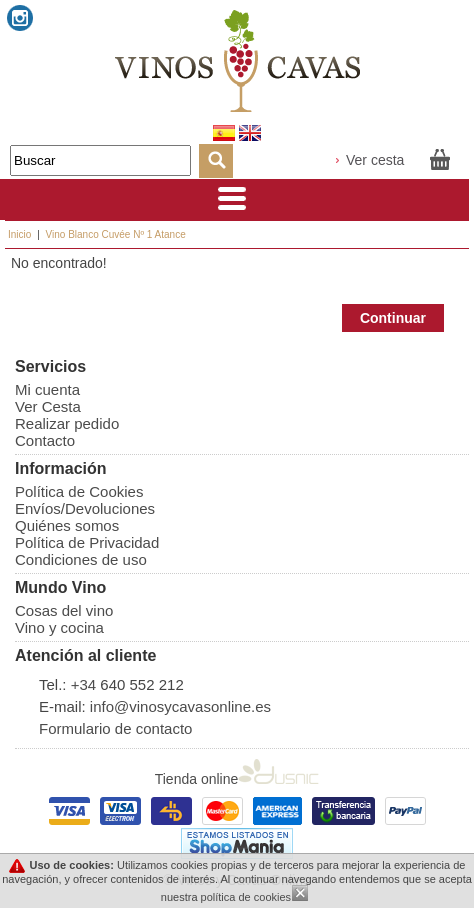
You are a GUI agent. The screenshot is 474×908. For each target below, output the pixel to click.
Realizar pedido (67, 423)
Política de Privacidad (87, 542)
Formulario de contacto (115, 728)
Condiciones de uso (81, 559)
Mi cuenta (47, 389)
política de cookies (246, 897)
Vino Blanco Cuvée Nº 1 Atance (116, 234)
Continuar (393, 318)
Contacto (45, 440)
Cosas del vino (64, 610)
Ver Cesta (48, 406)
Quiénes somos (67, 525)
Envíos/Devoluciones (85, 508)
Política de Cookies (79, 491)
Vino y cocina (59, 627)
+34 (86, 684)
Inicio (19, 234)
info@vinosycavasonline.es (180, 706)
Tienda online (237, 779)
